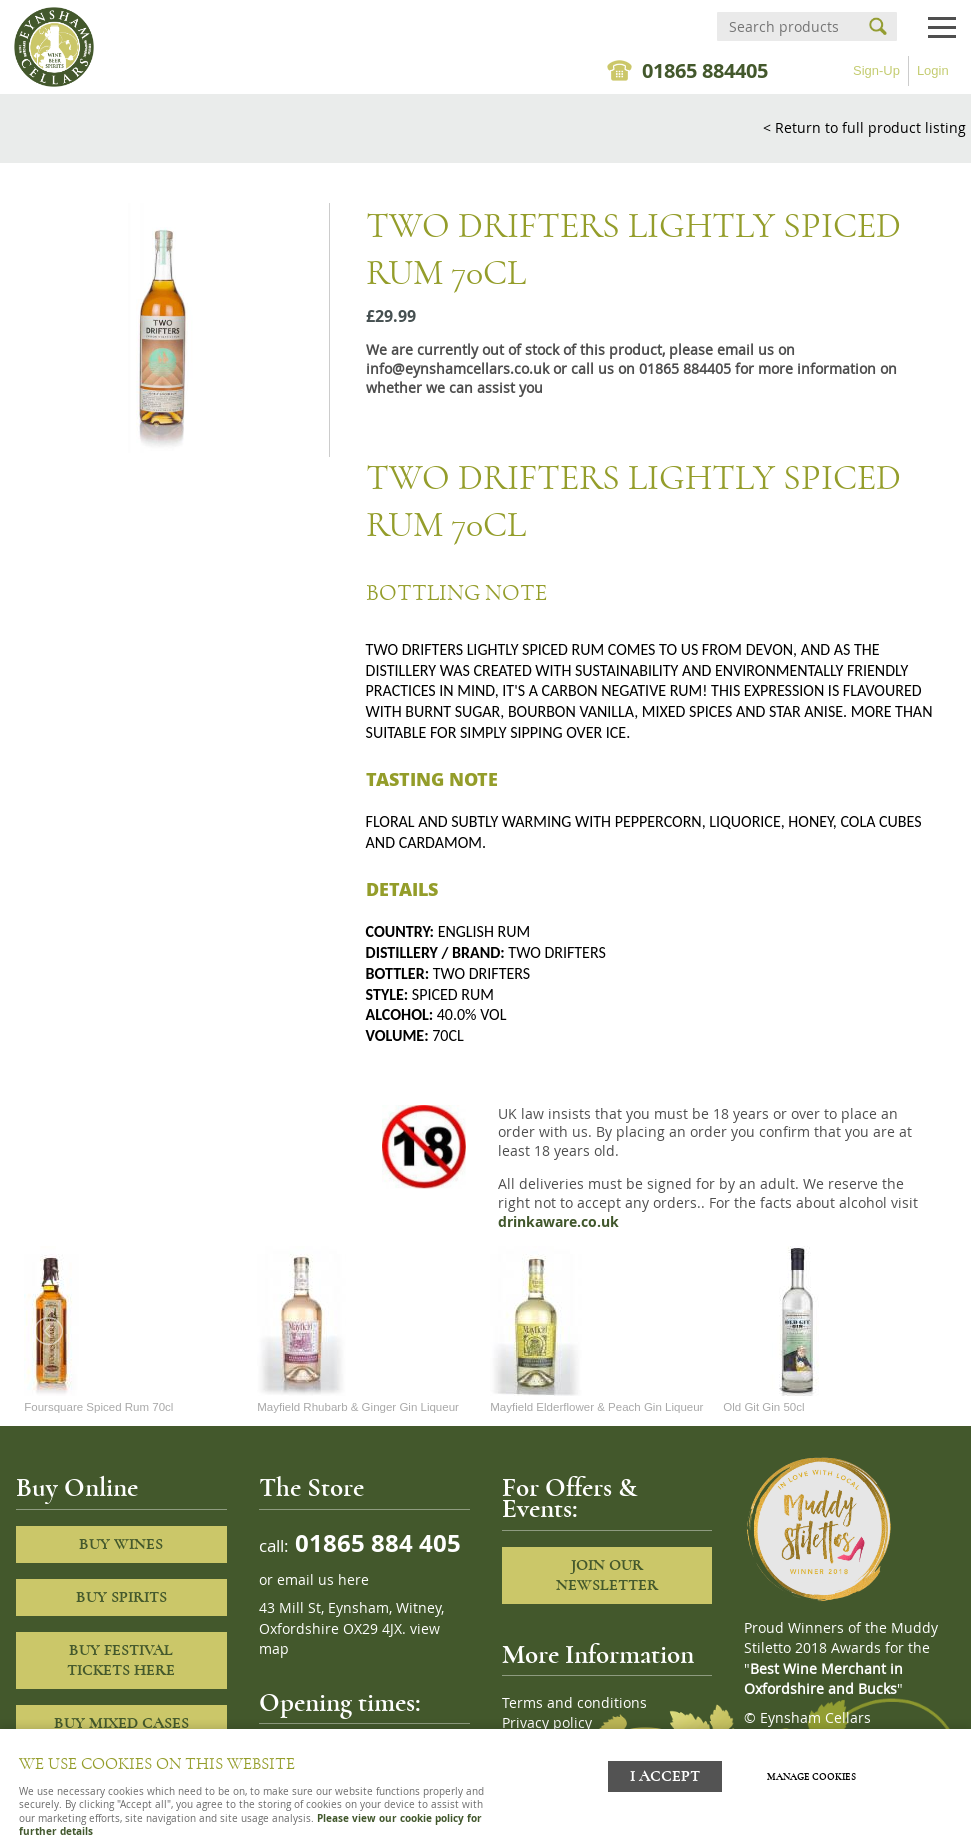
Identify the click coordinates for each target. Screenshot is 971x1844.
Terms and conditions (574, 1703)
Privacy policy (547, 1723)
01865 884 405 (375, 1542)
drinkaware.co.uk (558, 1222)
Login (933, 70)
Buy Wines (121, 1544)
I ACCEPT (665, 1776)
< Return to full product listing (864, 127)
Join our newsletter (607, 1575)
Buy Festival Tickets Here (121, 1660)
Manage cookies (811, 1777)
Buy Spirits (121, 1597)
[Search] (789, 26)
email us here (323, 1580)
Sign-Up (876, 70)
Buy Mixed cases (121, 1723)
